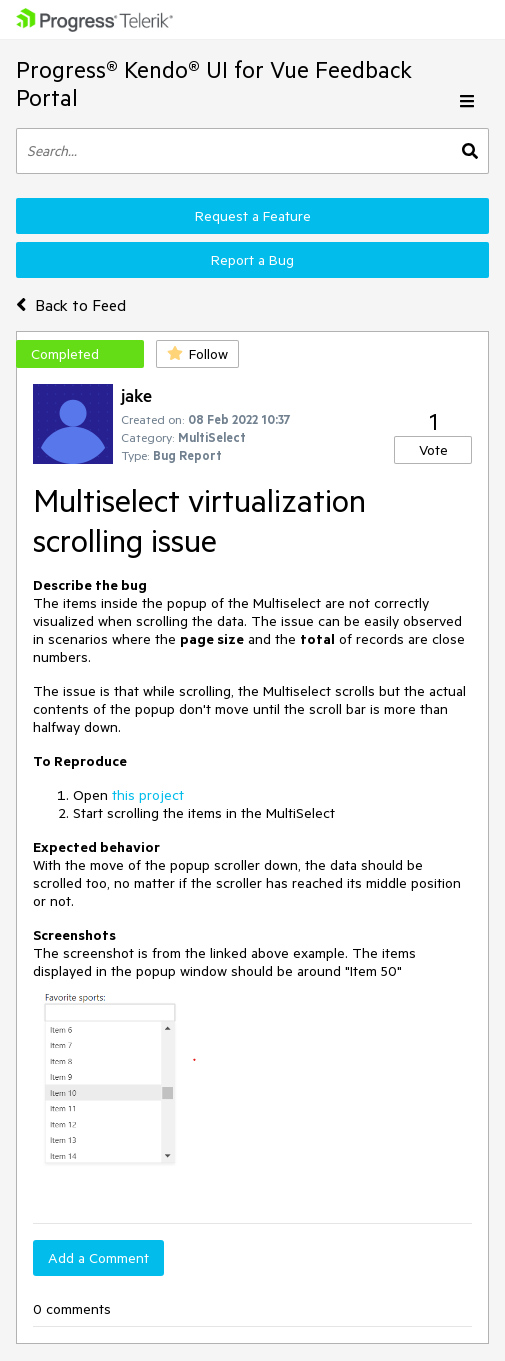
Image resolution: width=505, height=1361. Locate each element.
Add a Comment (98, 1258)
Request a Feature (253, 216)
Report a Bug (252, 260)
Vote (433, 450)
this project (148, 795)
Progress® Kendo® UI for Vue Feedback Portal (214, 83)
